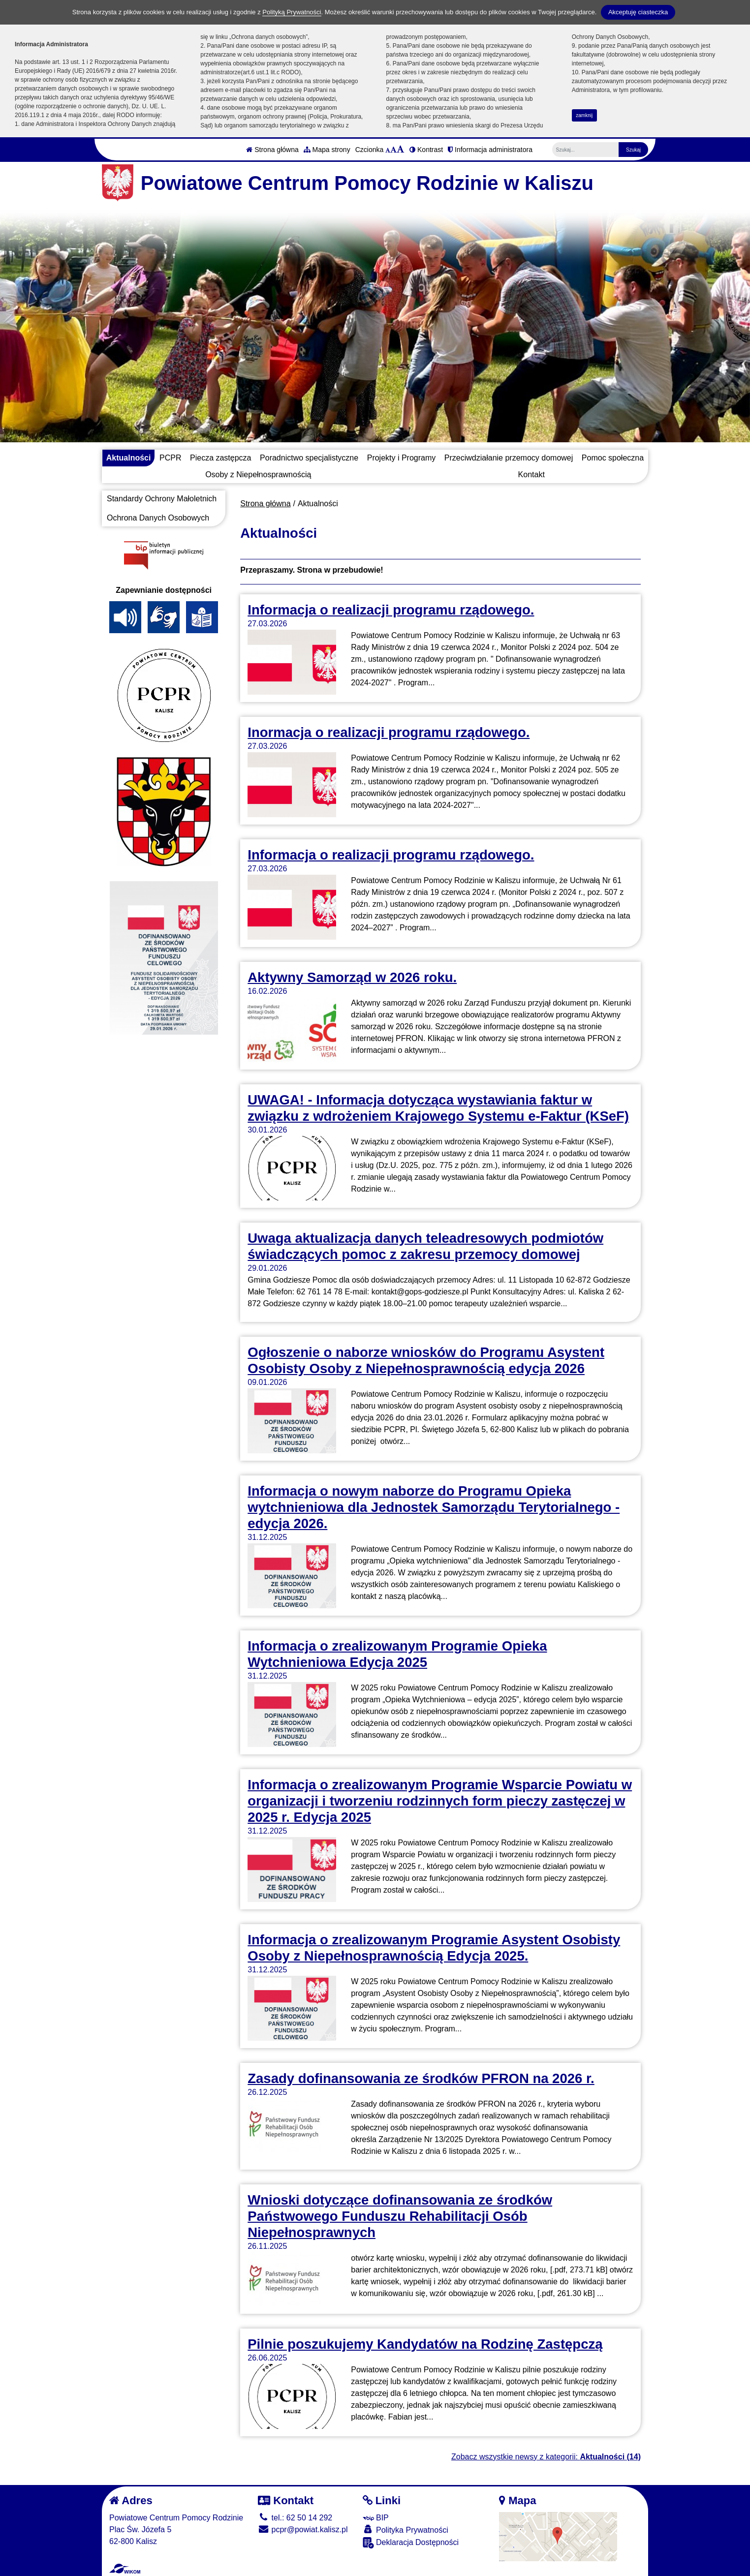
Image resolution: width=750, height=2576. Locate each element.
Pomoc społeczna (613, 458)
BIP (376, 2518)
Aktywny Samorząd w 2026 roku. (352, 977)
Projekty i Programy (401, 458)
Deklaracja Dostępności (411, 2542)
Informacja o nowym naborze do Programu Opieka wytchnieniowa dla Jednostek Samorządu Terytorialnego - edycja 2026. (434, 1507)
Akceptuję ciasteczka (638, 12)
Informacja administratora (490, 149)
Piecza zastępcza (220, 458)
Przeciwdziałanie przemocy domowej (508, 458)
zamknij (584, 115)
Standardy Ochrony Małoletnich (162, 498)
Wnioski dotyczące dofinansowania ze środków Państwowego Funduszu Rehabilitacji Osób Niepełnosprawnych (400, 2216)
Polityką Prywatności (291, 12)
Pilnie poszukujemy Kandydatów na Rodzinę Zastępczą (425, 2344)
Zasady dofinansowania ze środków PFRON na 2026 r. (421, 2078)
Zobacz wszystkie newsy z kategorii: (546, 2457)
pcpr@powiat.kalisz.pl (302, 2529)
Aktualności (128, 458)
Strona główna (272, 149)
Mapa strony (327, 149)
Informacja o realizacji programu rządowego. (391, 609)
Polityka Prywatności (405, 2529)
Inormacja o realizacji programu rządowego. (389, 732)
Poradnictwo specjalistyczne (309, 458)
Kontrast (426, 149)
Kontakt (531, 474)
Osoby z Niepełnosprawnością (258, 474)
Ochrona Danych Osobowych (158, 518)
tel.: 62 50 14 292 (295, 2518)
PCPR (170, 458)
